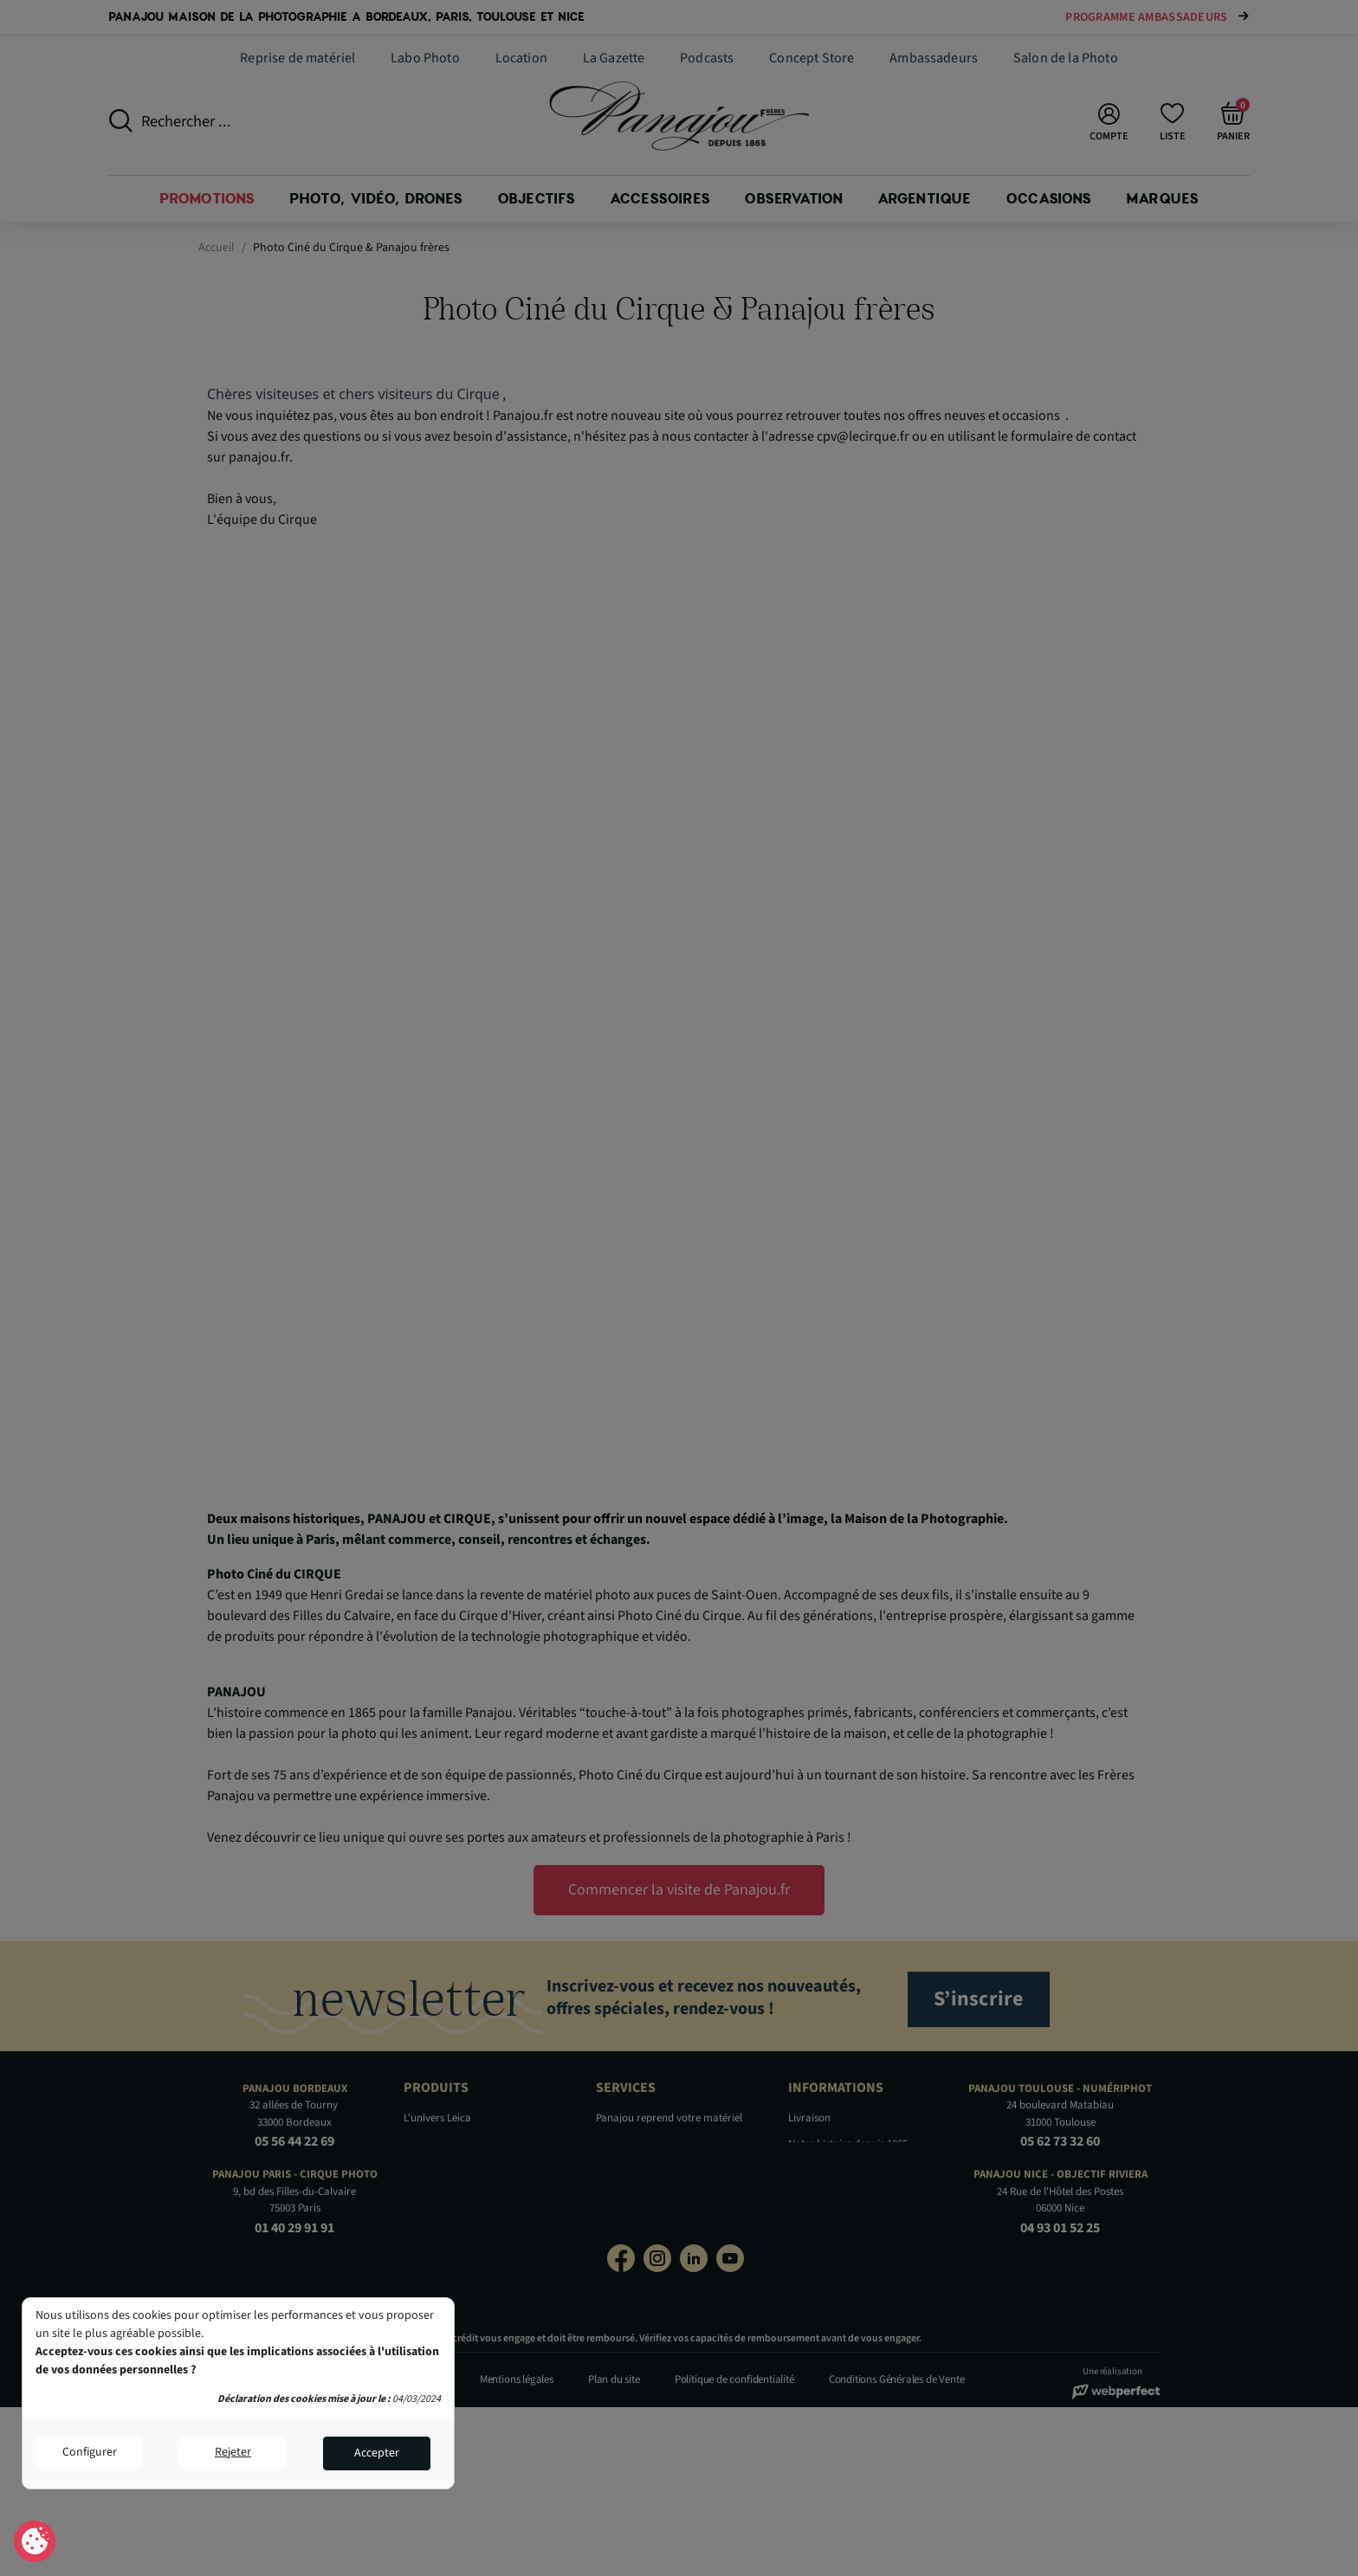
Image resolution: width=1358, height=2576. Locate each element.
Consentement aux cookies (35, 2542)
